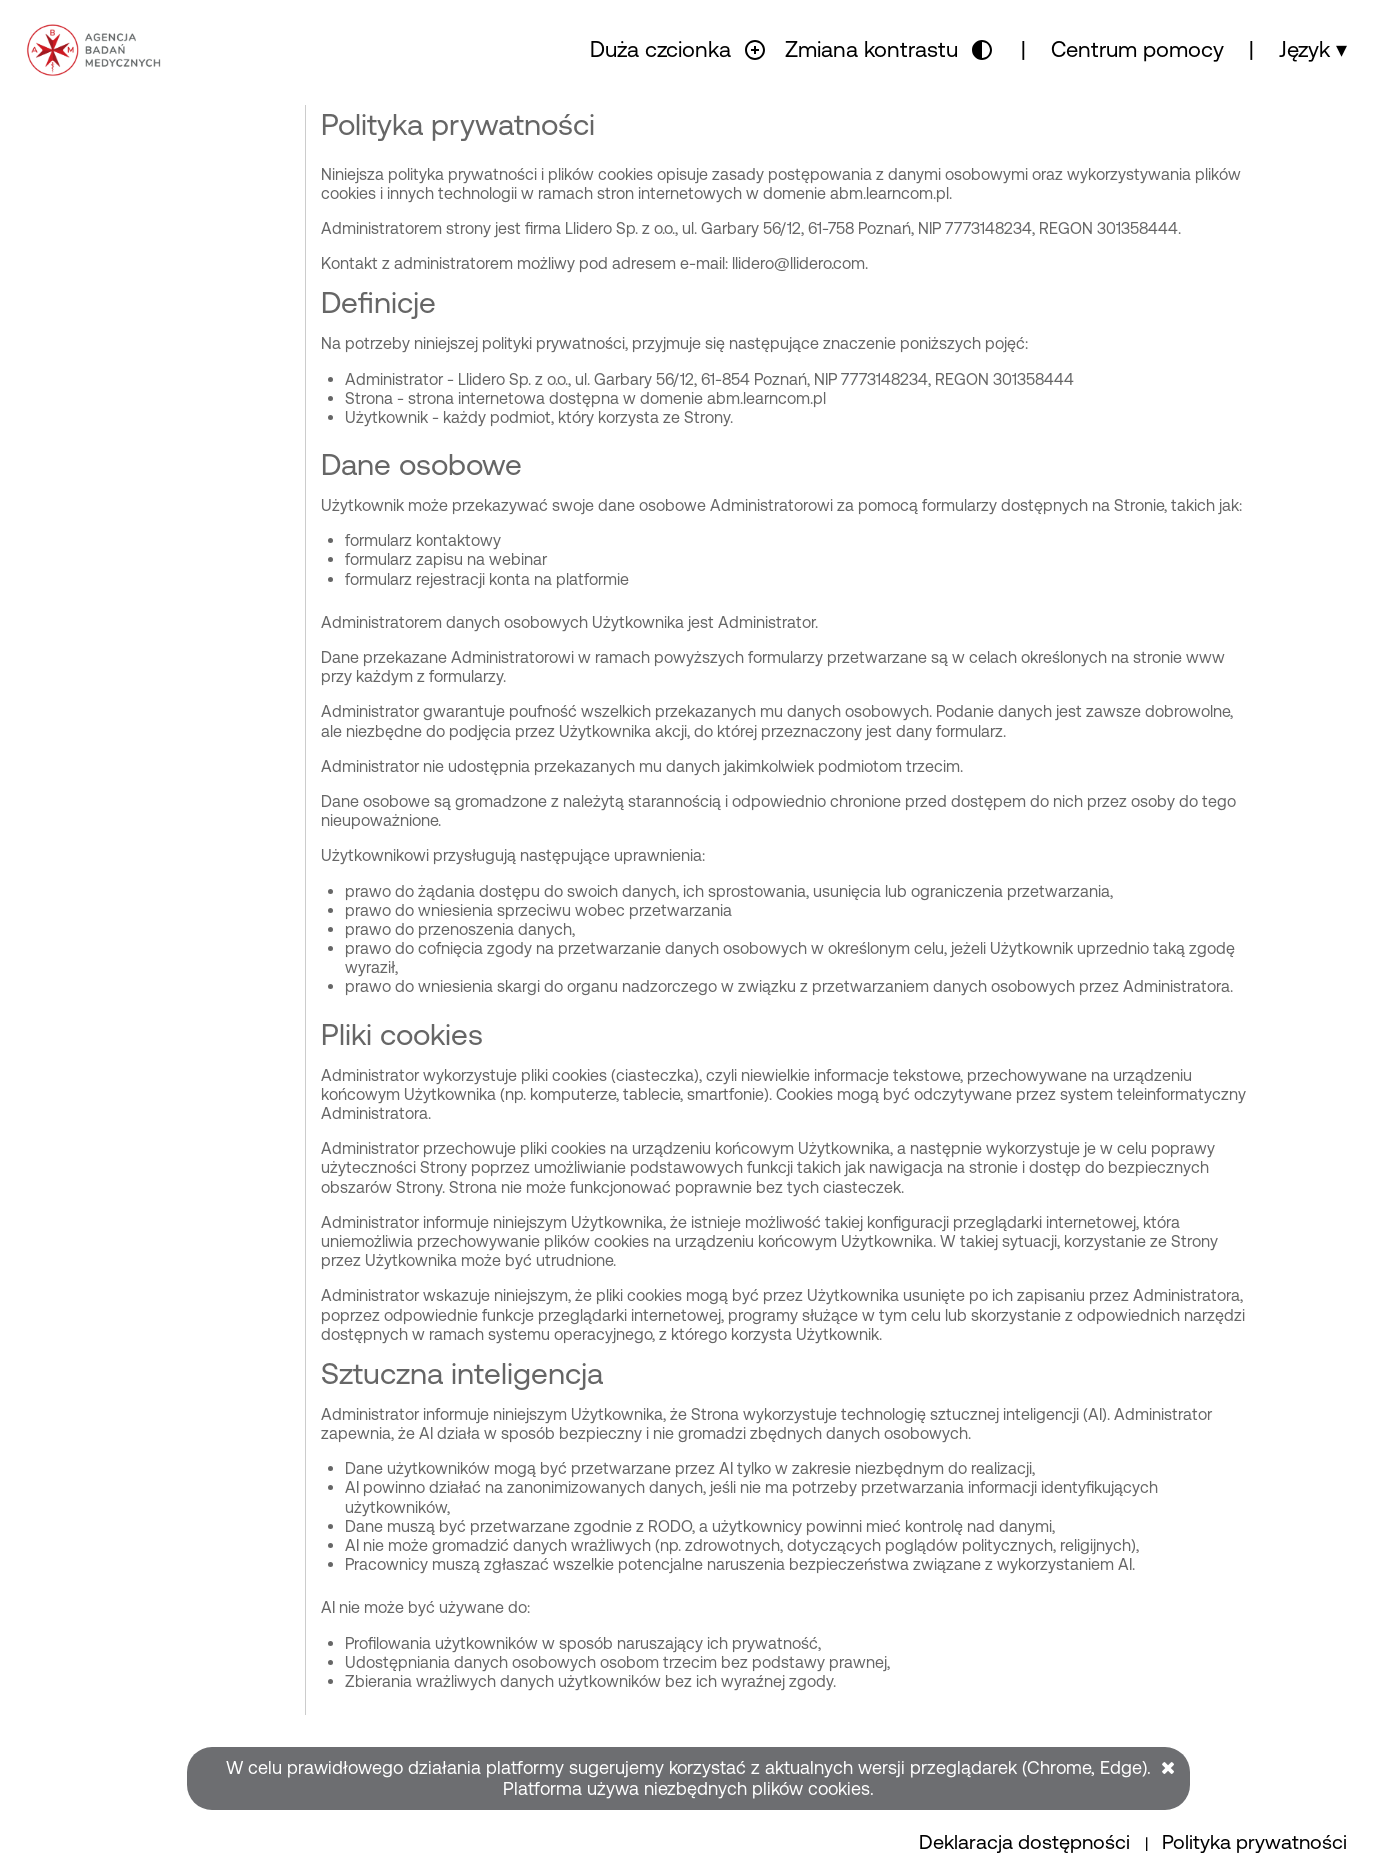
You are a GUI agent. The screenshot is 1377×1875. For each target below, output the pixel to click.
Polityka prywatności (1254, 1842)
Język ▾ (1313, 49)
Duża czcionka (660, 49)
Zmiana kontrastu (871, 49)
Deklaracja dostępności (1027, 1842)
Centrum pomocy (1137, 49)
